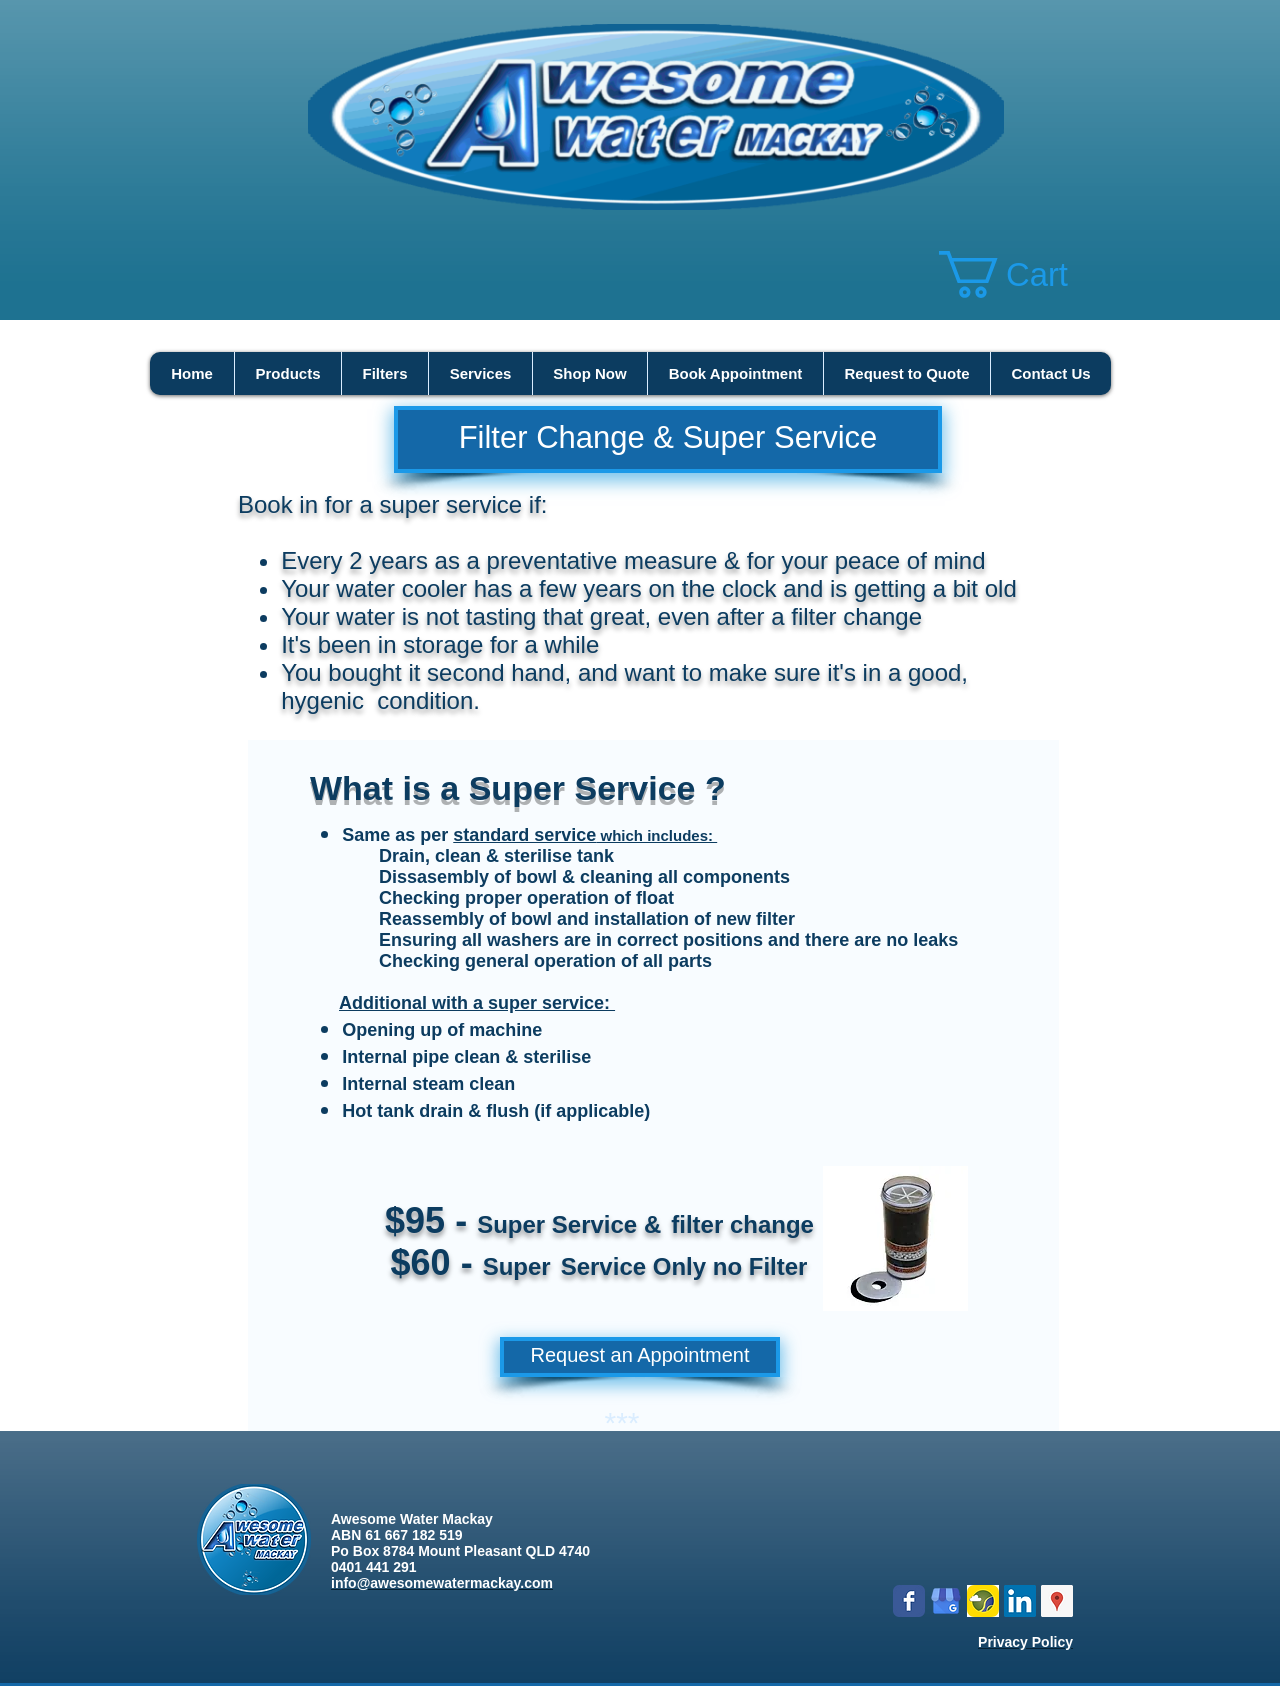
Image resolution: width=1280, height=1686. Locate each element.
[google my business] (946, 1601)
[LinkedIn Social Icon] (1020, 1601)
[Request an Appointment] (640, 1357)
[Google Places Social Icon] (1057, 1601)
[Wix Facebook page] (909, 1601)
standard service (524, 835)
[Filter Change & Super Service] (668, 439)
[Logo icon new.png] (983, 1601)
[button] (1029, 274)
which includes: (656, 835)
